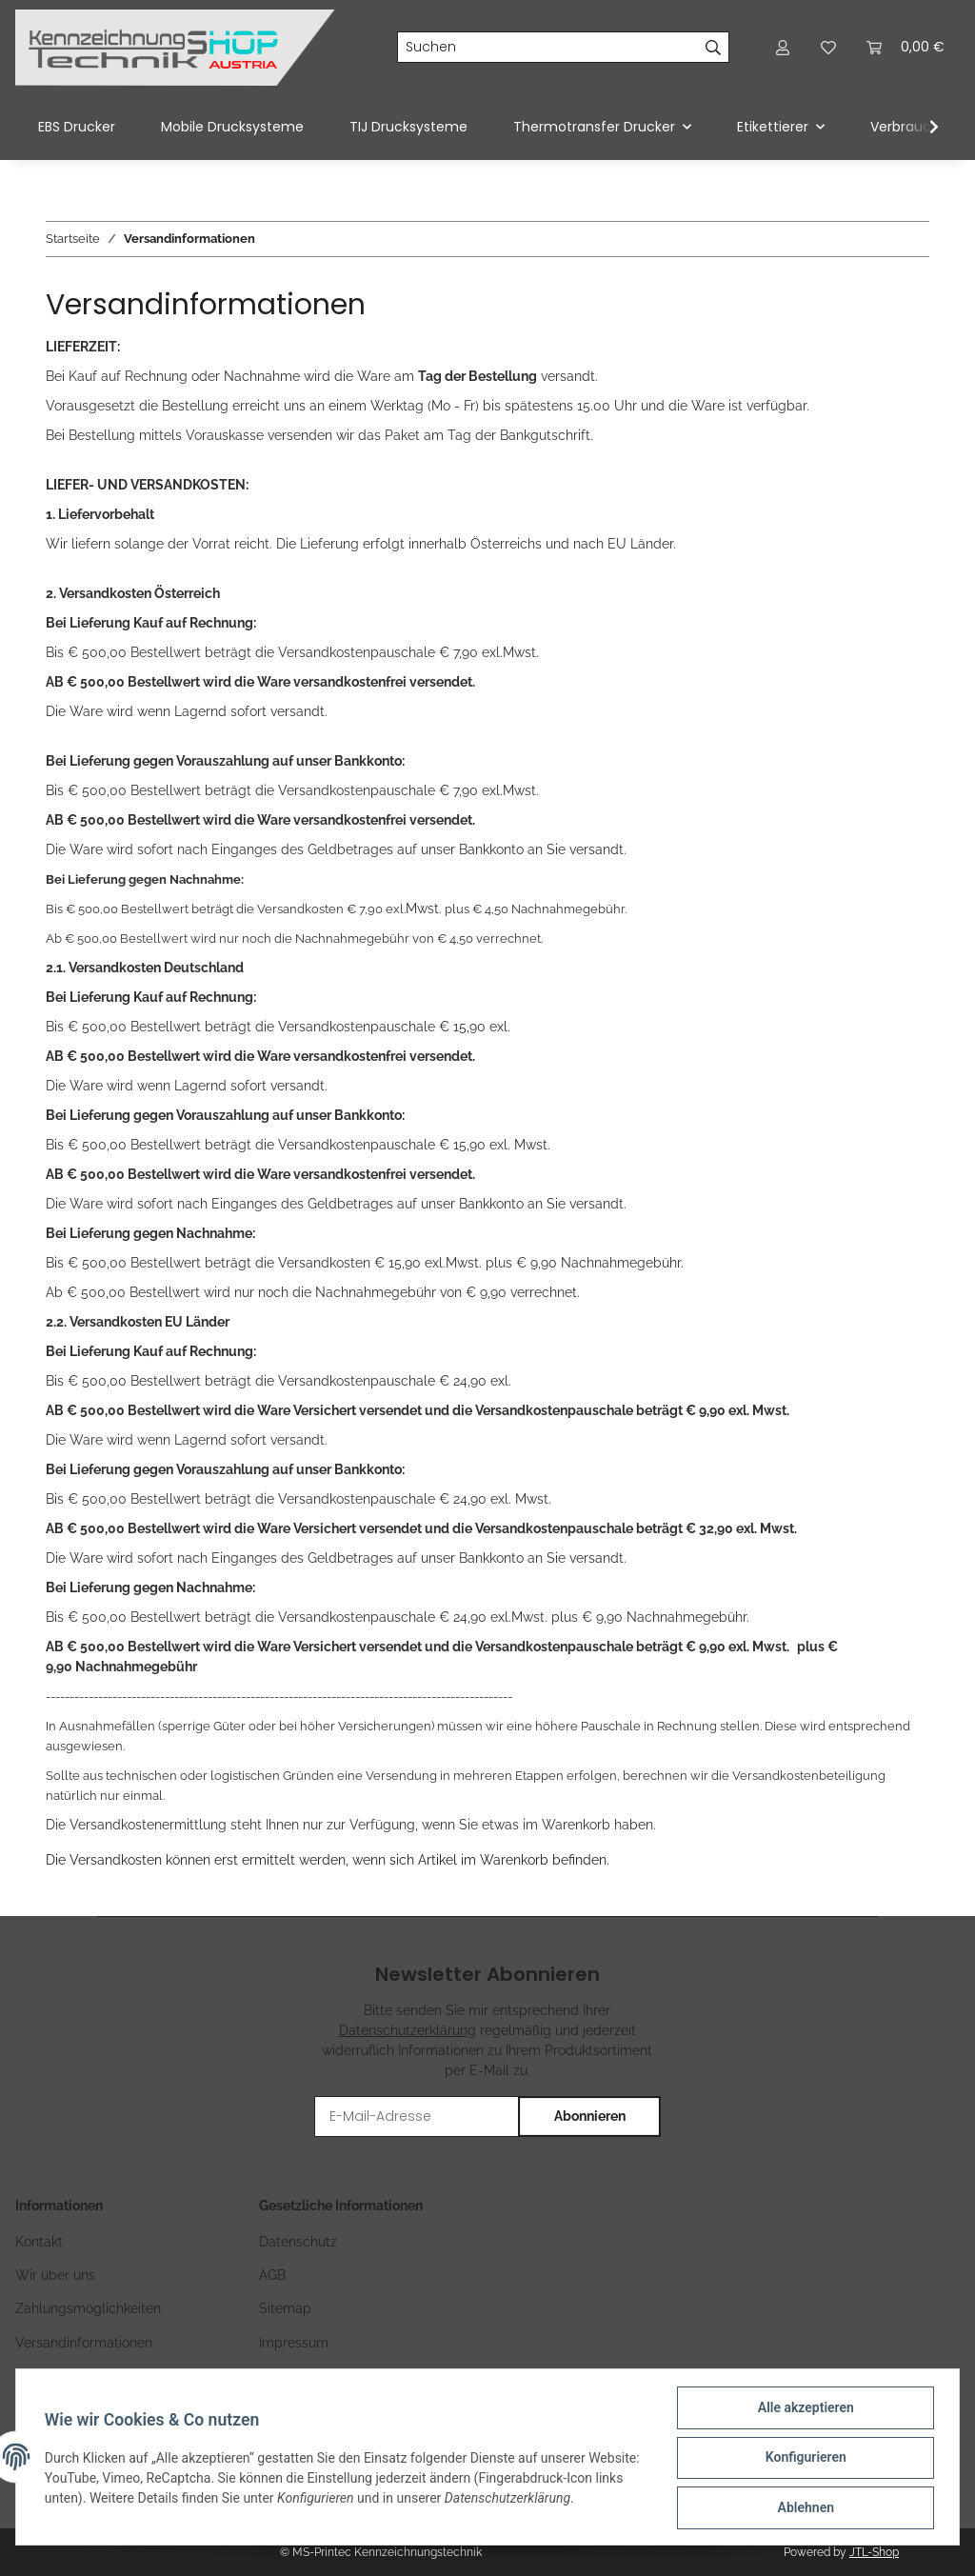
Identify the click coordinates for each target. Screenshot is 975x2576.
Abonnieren (590, 2116)
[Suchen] (548, 47)
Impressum (293, 2342)
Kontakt (39, 2241)
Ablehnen (803, 2508)
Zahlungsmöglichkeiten (88, 2308)
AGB (272, 2275)
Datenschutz (298, 2241)
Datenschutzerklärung (407, 2030)
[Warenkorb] (905, 47)
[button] (783, 47)
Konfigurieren (803, 2458)
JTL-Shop (874, 2552)
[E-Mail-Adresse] (417, 2116)
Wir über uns (55, 2275)
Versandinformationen (83, 2342)
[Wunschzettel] (828, 47)
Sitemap (285, 2308)
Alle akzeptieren (803, 2409)
